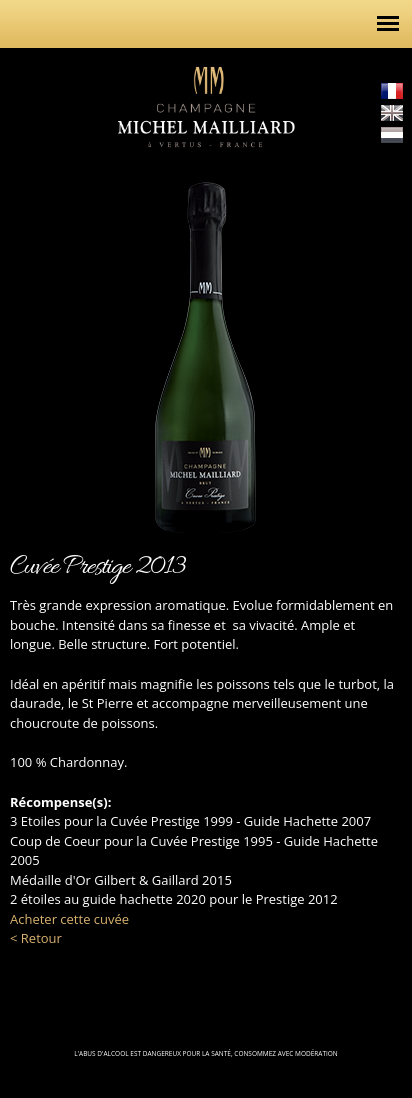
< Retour (36, 938)
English (392, 113)
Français (392, 91)
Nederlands (392, 135)
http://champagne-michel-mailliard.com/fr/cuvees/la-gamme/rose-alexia (30, 341)
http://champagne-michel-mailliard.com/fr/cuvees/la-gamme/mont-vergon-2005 (382, 341)
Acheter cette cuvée (69, 919)
